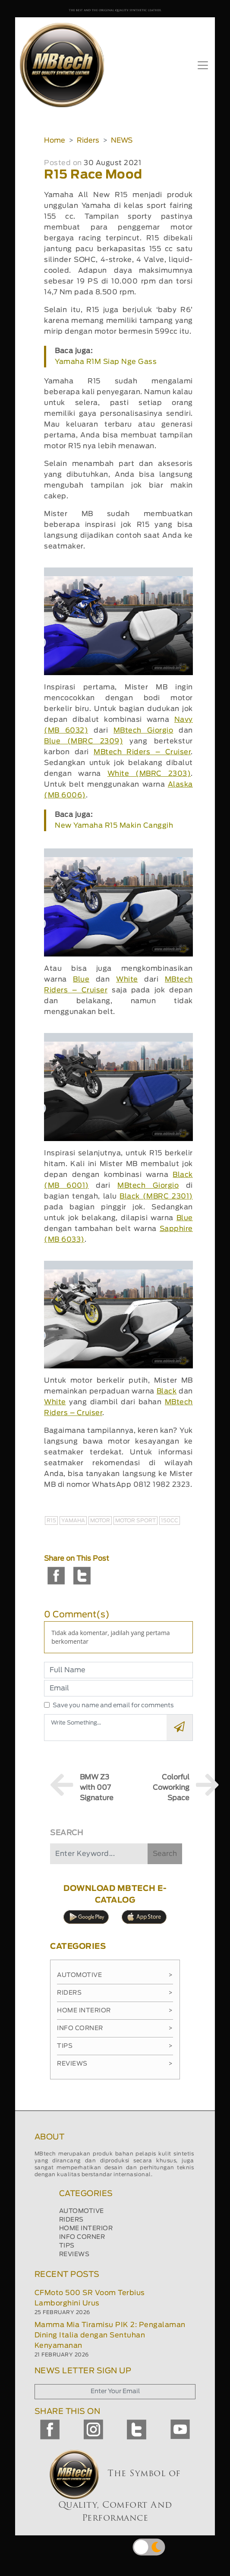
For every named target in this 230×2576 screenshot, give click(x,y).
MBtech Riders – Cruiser (142, 752)
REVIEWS (74, 2254)
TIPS (67, 2246)
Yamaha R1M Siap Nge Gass (106, 361)
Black (167, 1391)
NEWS (121, 140)
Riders (88, 140)
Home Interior (115, 2010)
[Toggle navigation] (203, 65)
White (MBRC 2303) (149, 773)
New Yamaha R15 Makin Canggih (114, 825)
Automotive (115, 1975)
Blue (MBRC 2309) (83, 741)
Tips (115, 2046)
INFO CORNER (82, 2237)
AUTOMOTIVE (81, 2211)
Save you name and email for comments (113, 1705)
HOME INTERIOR (86, 2228)
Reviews (115, 2063)
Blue (81, 979)
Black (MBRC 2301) (156, 1196)
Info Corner (115, 2028)
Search (165, 1853)
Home (54, 140)
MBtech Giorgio (143, 730)
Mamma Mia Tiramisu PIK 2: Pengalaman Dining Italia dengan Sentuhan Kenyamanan (110, 2335)
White (127, 979)
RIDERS (71, 2220)
